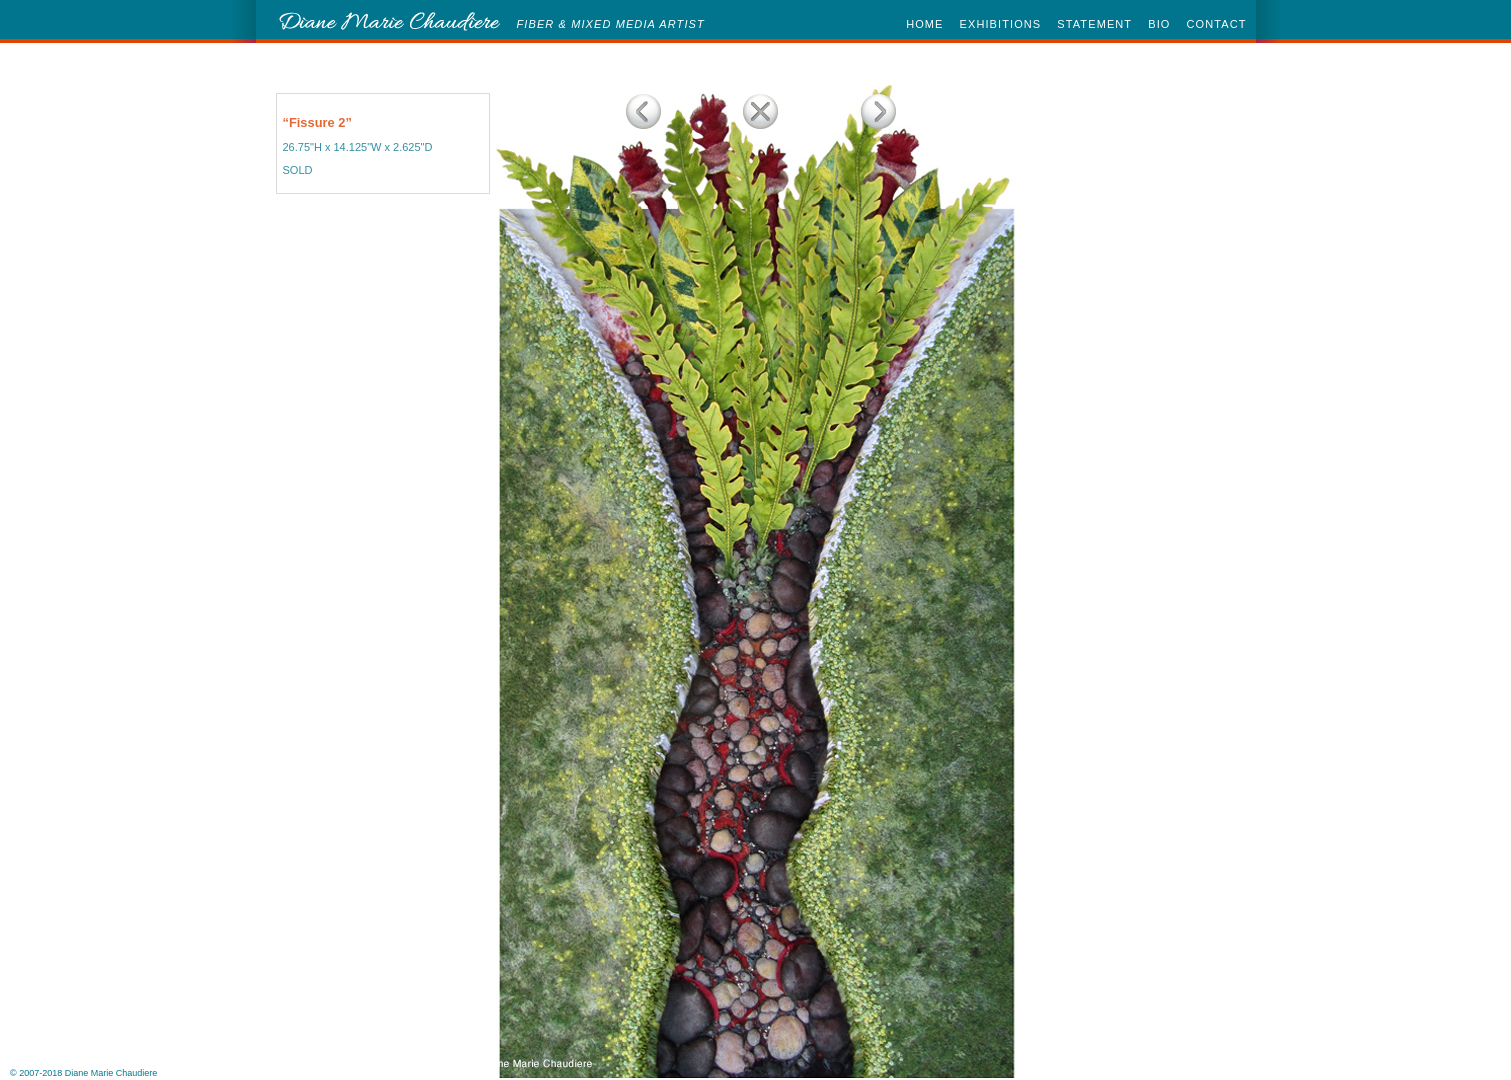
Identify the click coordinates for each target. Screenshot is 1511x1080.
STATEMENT (1094, 24)
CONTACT (1216, 24)
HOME (924, 24)
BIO (1159, 24)
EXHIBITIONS (1001, 24)
